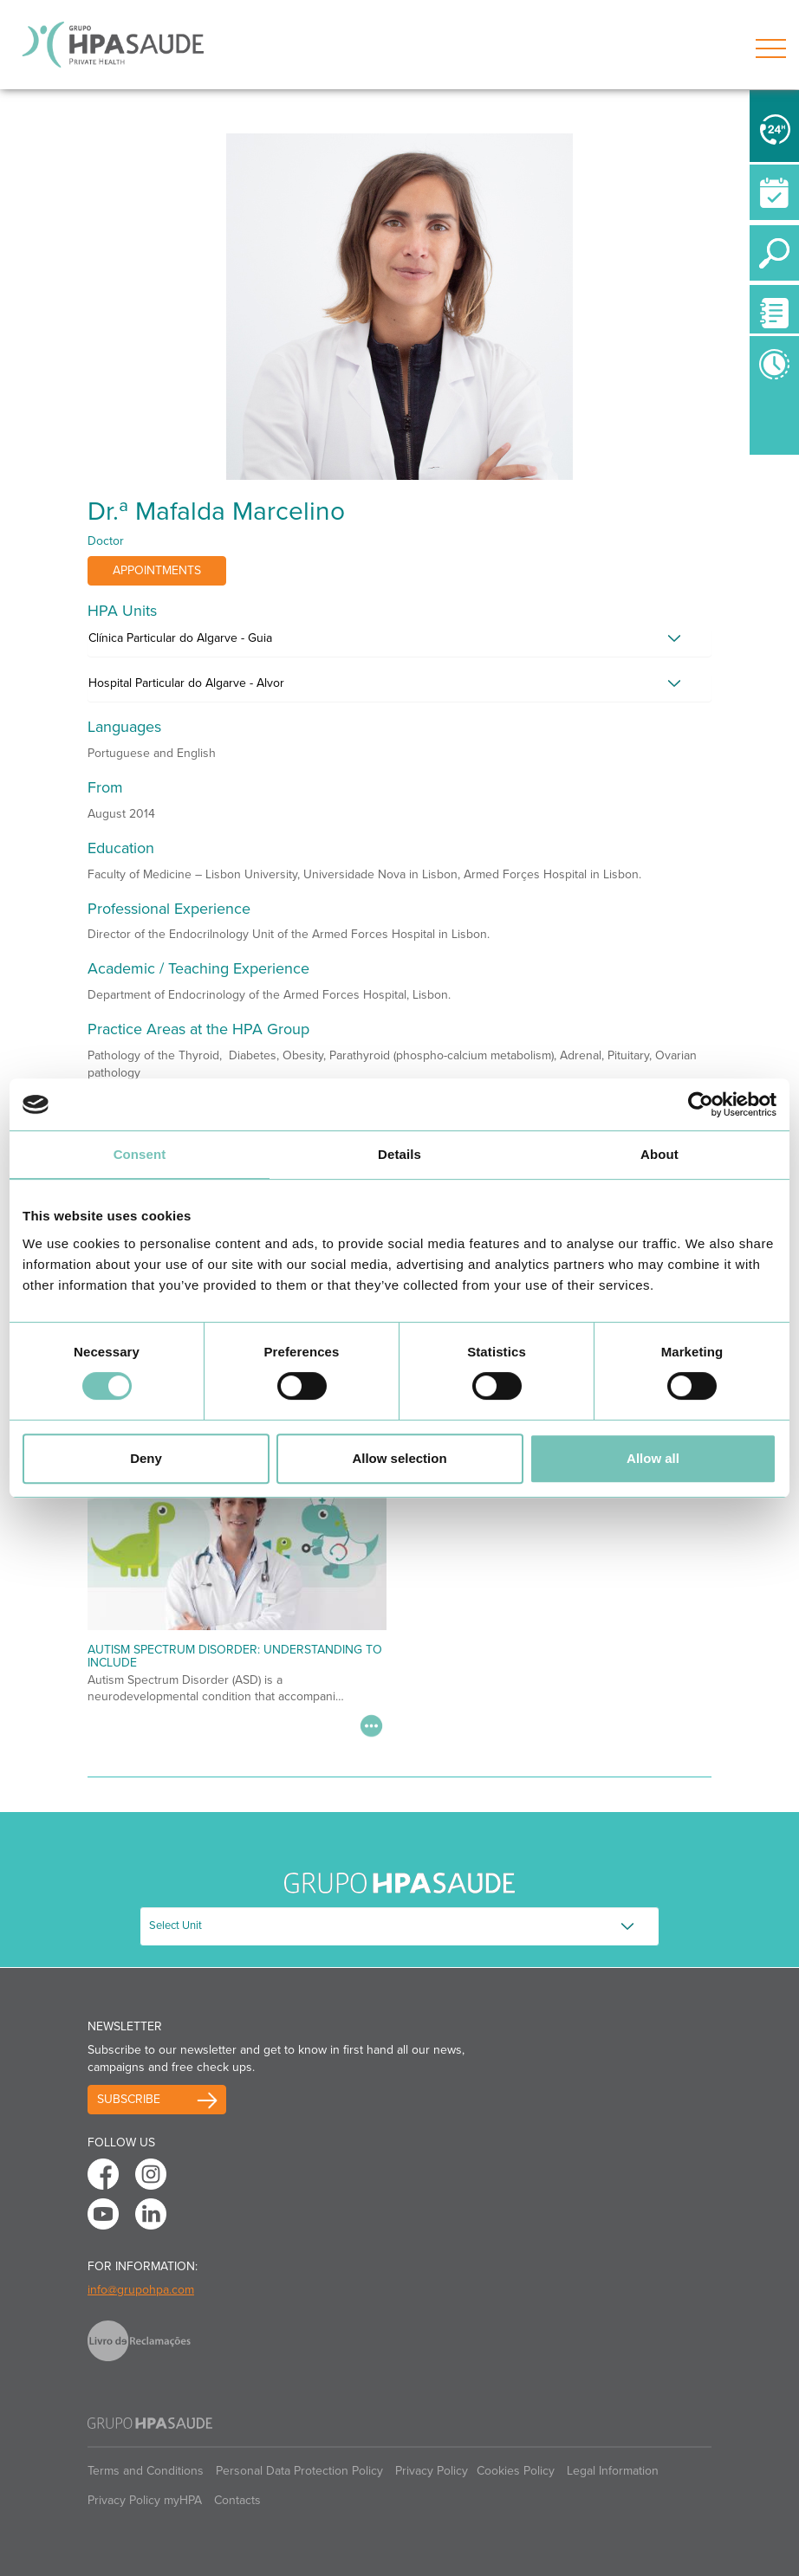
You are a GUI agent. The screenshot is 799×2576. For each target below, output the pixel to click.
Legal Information (613, 2470)
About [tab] (659, 1154)
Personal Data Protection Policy (299, 2470)
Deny (146, 1458)
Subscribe (128, 2099)
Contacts (237, 2500)
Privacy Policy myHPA (145, 2500)
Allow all (653, 1458)
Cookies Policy (516, 2470)
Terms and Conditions (146, 2470)
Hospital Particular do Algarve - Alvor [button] (186, 683)
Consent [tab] (140, 1154)
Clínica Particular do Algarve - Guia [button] (180, 638)
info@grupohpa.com (141, 2289)
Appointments (157, 570)
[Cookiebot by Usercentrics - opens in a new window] (700, 1104)
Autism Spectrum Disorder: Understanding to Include (235, 1656)
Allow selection (399, 1458)
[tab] (399, 643)
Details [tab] (399, 1154)
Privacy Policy (431, 2470)
